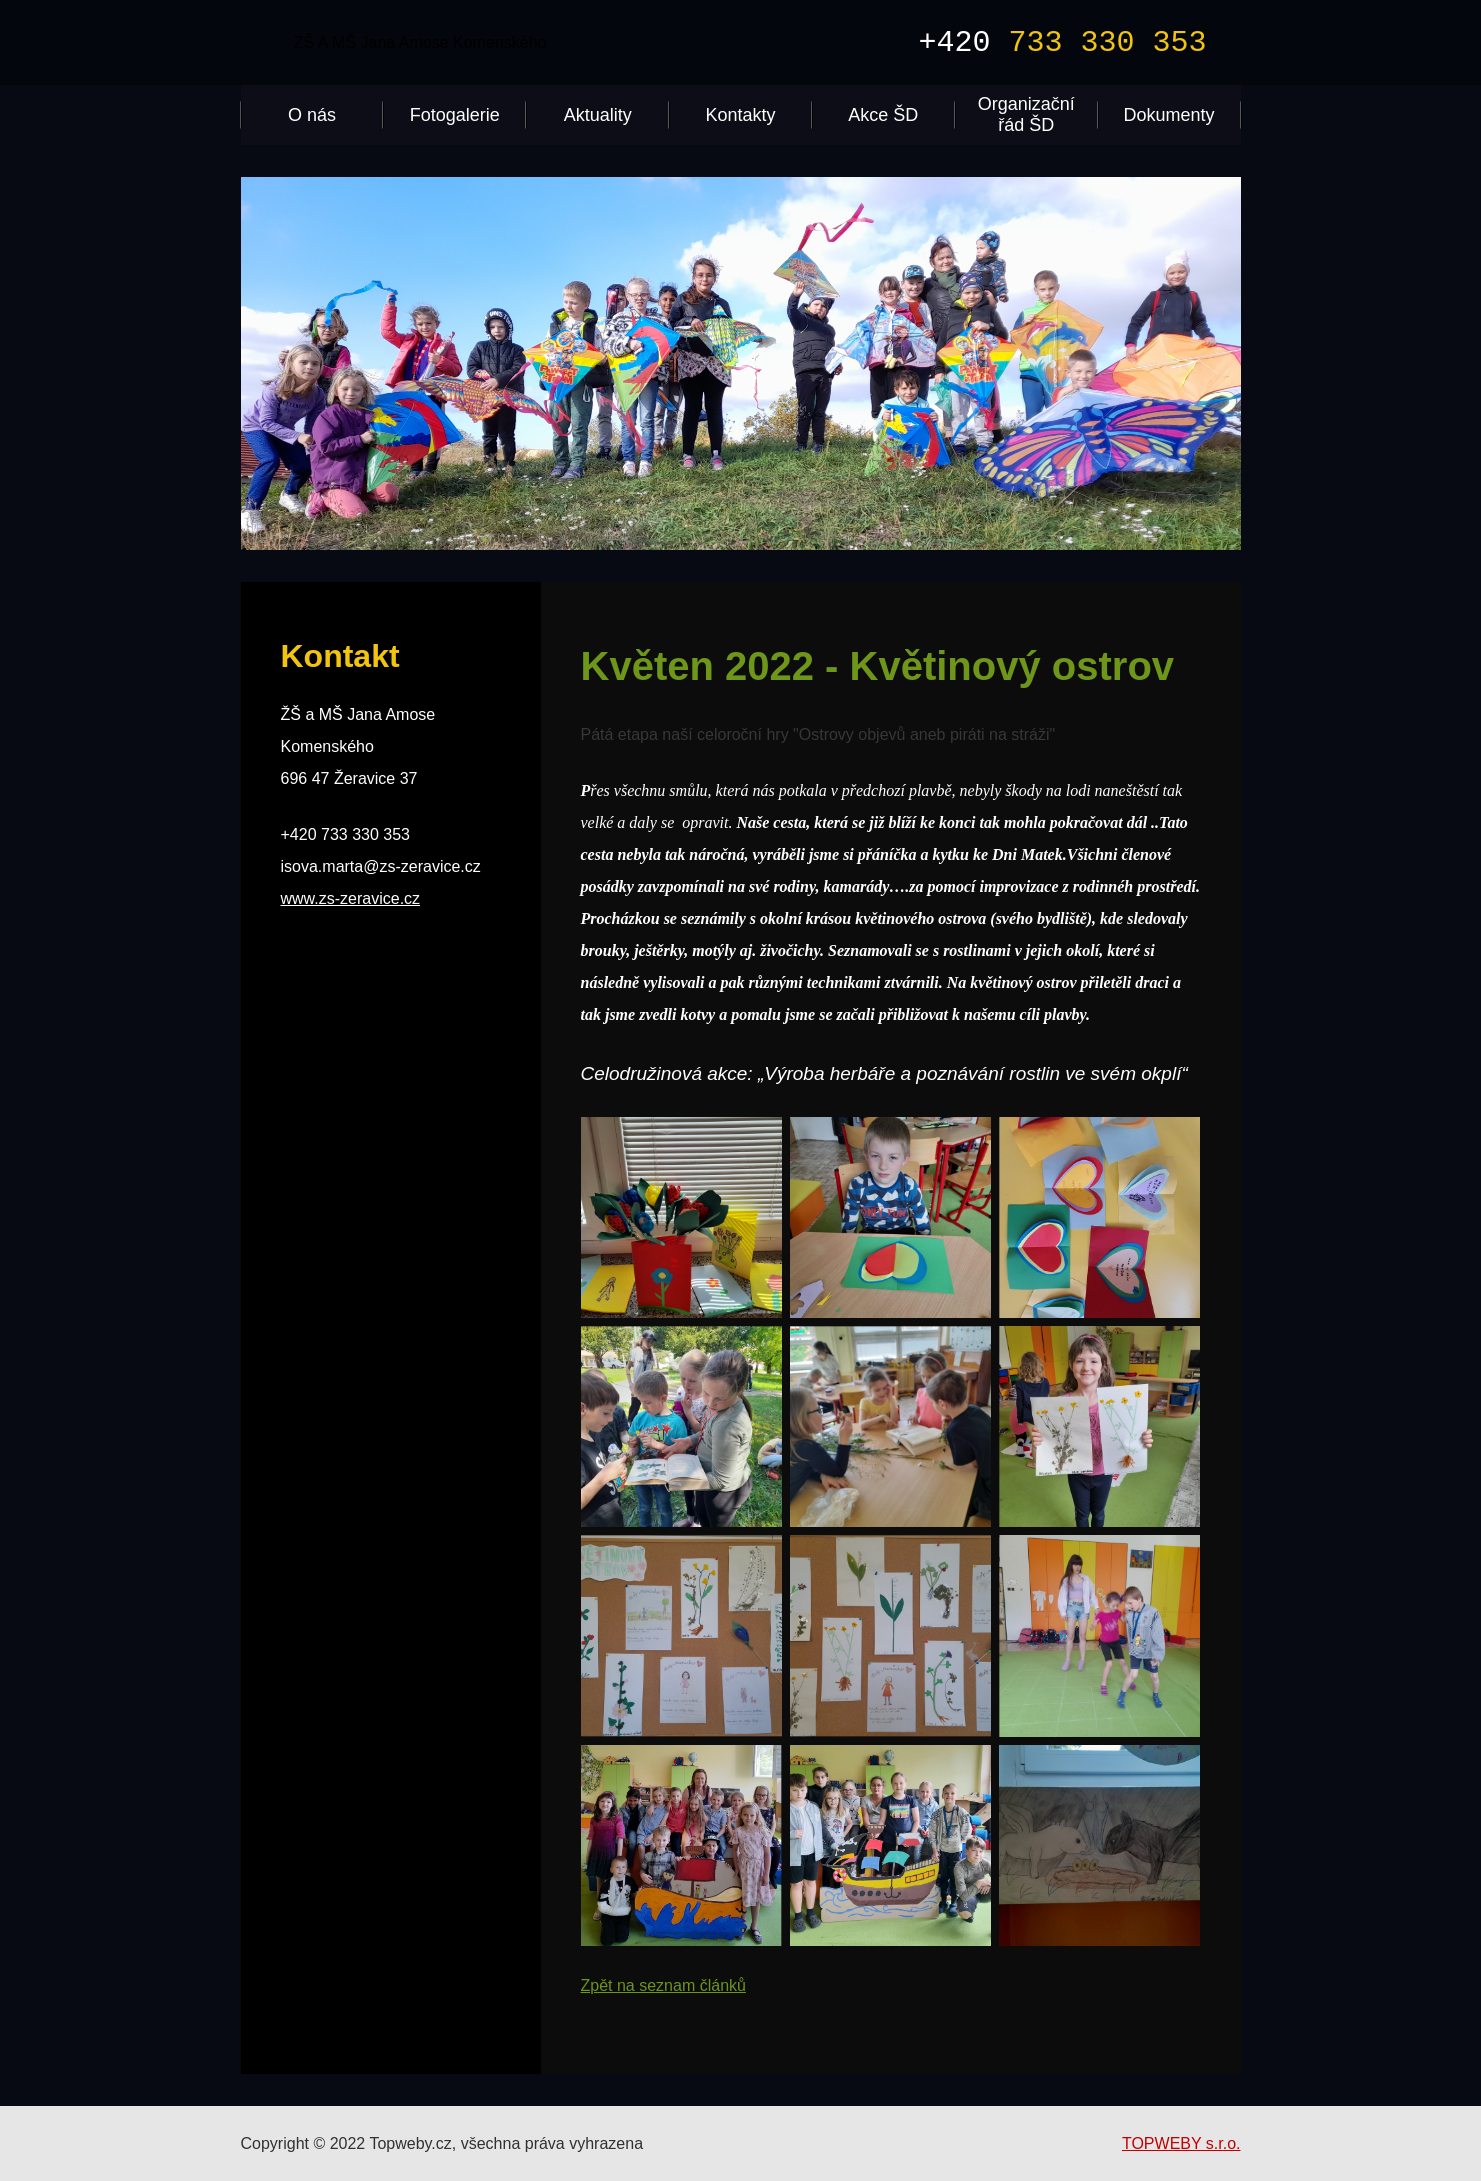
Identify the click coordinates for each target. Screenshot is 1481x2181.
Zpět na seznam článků (663, 1985)
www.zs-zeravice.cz (351, 898)
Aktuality (598, 115)
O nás (312, 115)
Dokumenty (1169, 115)
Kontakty (740, 115)
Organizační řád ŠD (1026, 114)
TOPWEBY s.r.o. (1181, 2143)
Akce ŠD (883, 115)
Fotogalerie (455, 115)
